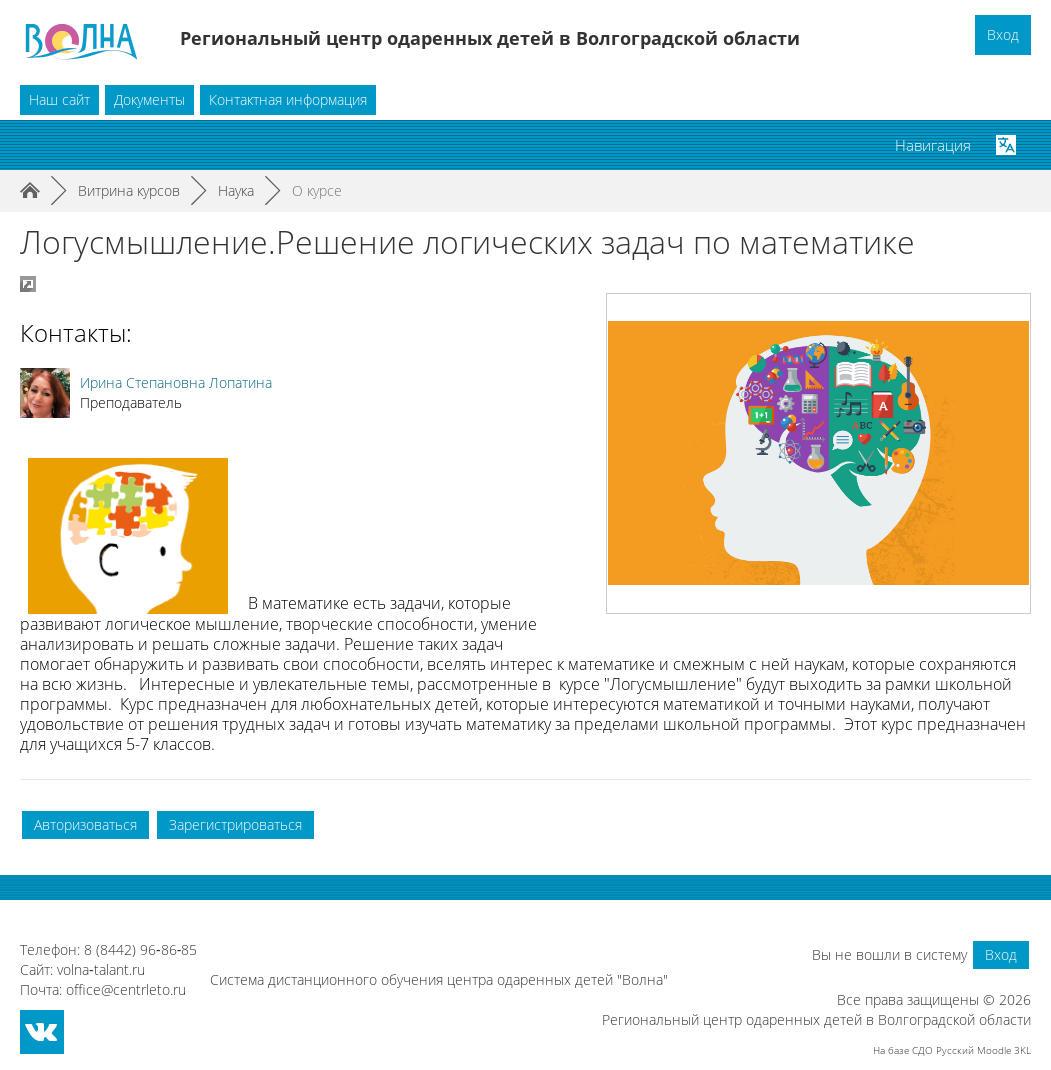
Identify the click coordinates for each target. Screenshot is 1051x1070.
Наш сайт (59, 99)
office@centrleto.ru (126, 989)
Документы (149, 99)
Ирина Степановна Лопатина (176, 382)
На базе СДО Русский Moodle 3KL (952, 1050)
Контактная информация (288, 99)
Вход (1003, 34)
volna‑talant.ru (101, 969)
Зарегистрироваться (235, 824)
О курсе (317, 190)
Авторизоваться (85, 824)
